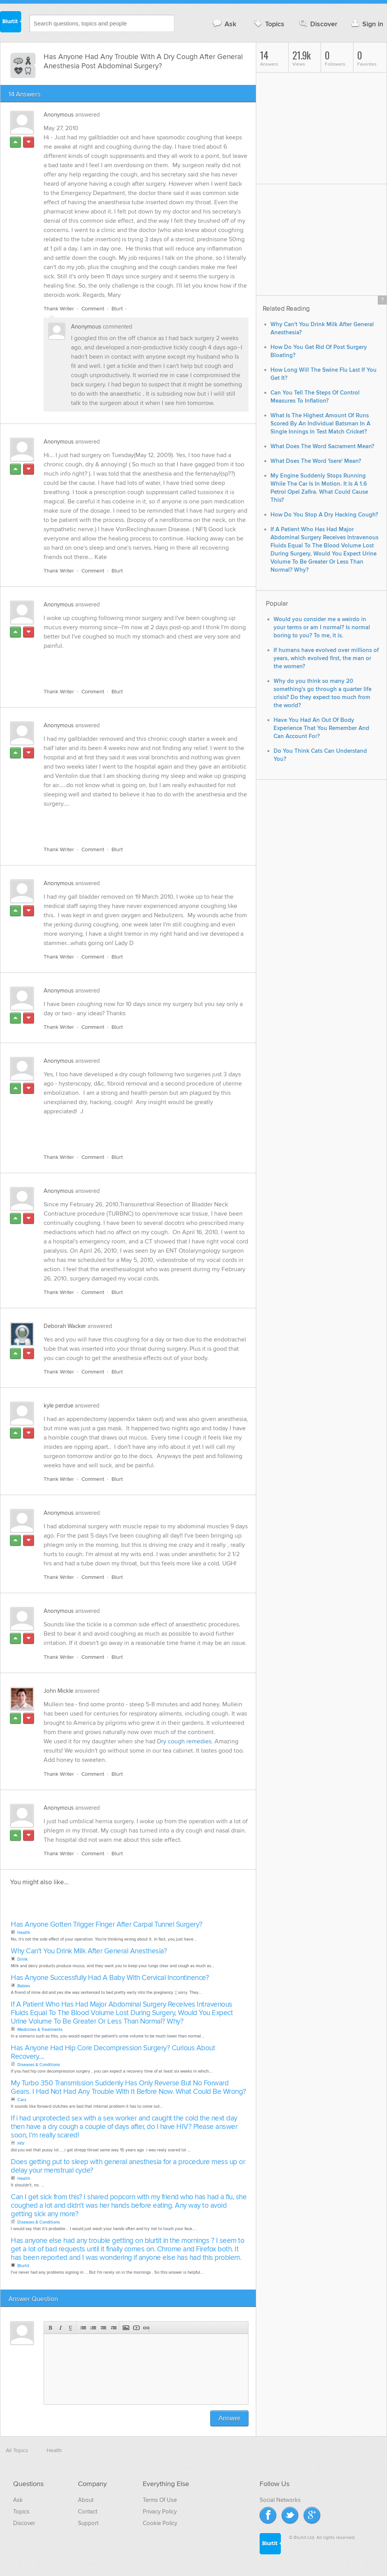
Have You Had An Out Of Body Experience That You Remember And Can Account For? (321, 728)
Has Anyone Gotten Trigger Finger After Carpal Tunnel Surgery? (107, 1925)
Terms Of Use (160, 2500)
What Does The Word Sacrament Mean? (322, 446)
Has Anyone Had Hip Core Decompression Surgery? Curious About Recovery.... (113, 2052)
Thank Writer (59, 309)
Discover (318, 23)
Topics (268, 23)
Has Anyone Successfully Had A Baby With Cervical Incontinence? (110, 1978)
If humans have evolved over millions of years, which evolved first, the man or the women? (326, 658)
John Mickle (58, 1691)
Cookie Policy (160, 2523)
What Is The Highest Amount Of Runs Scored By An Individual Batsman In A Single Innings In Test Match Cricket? (320, 423)
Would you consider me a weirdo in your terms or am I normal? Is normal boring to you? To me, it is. (322, 627)
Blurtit (11, 22)
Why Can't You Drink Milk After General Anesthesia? (89, 1951)
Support (88, 2523)
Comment (92, 309)
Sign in (366, 23)
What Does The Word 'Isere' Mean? (315, 461)
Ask (224, 23)
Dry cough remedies (184, 1742)
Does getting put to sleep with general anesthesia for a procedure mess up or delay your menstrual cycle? (128, 2166)
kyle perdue (58, 1405)
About (85, 2500)
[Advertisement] (132, 664)
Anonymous (59, 114)
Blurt (117, 309)
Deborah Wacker (65, 1326)
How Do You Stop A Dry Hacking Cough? (324, 514)
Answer (229, 2418)
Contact (87, 2511)
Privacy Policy (160, 2511)
